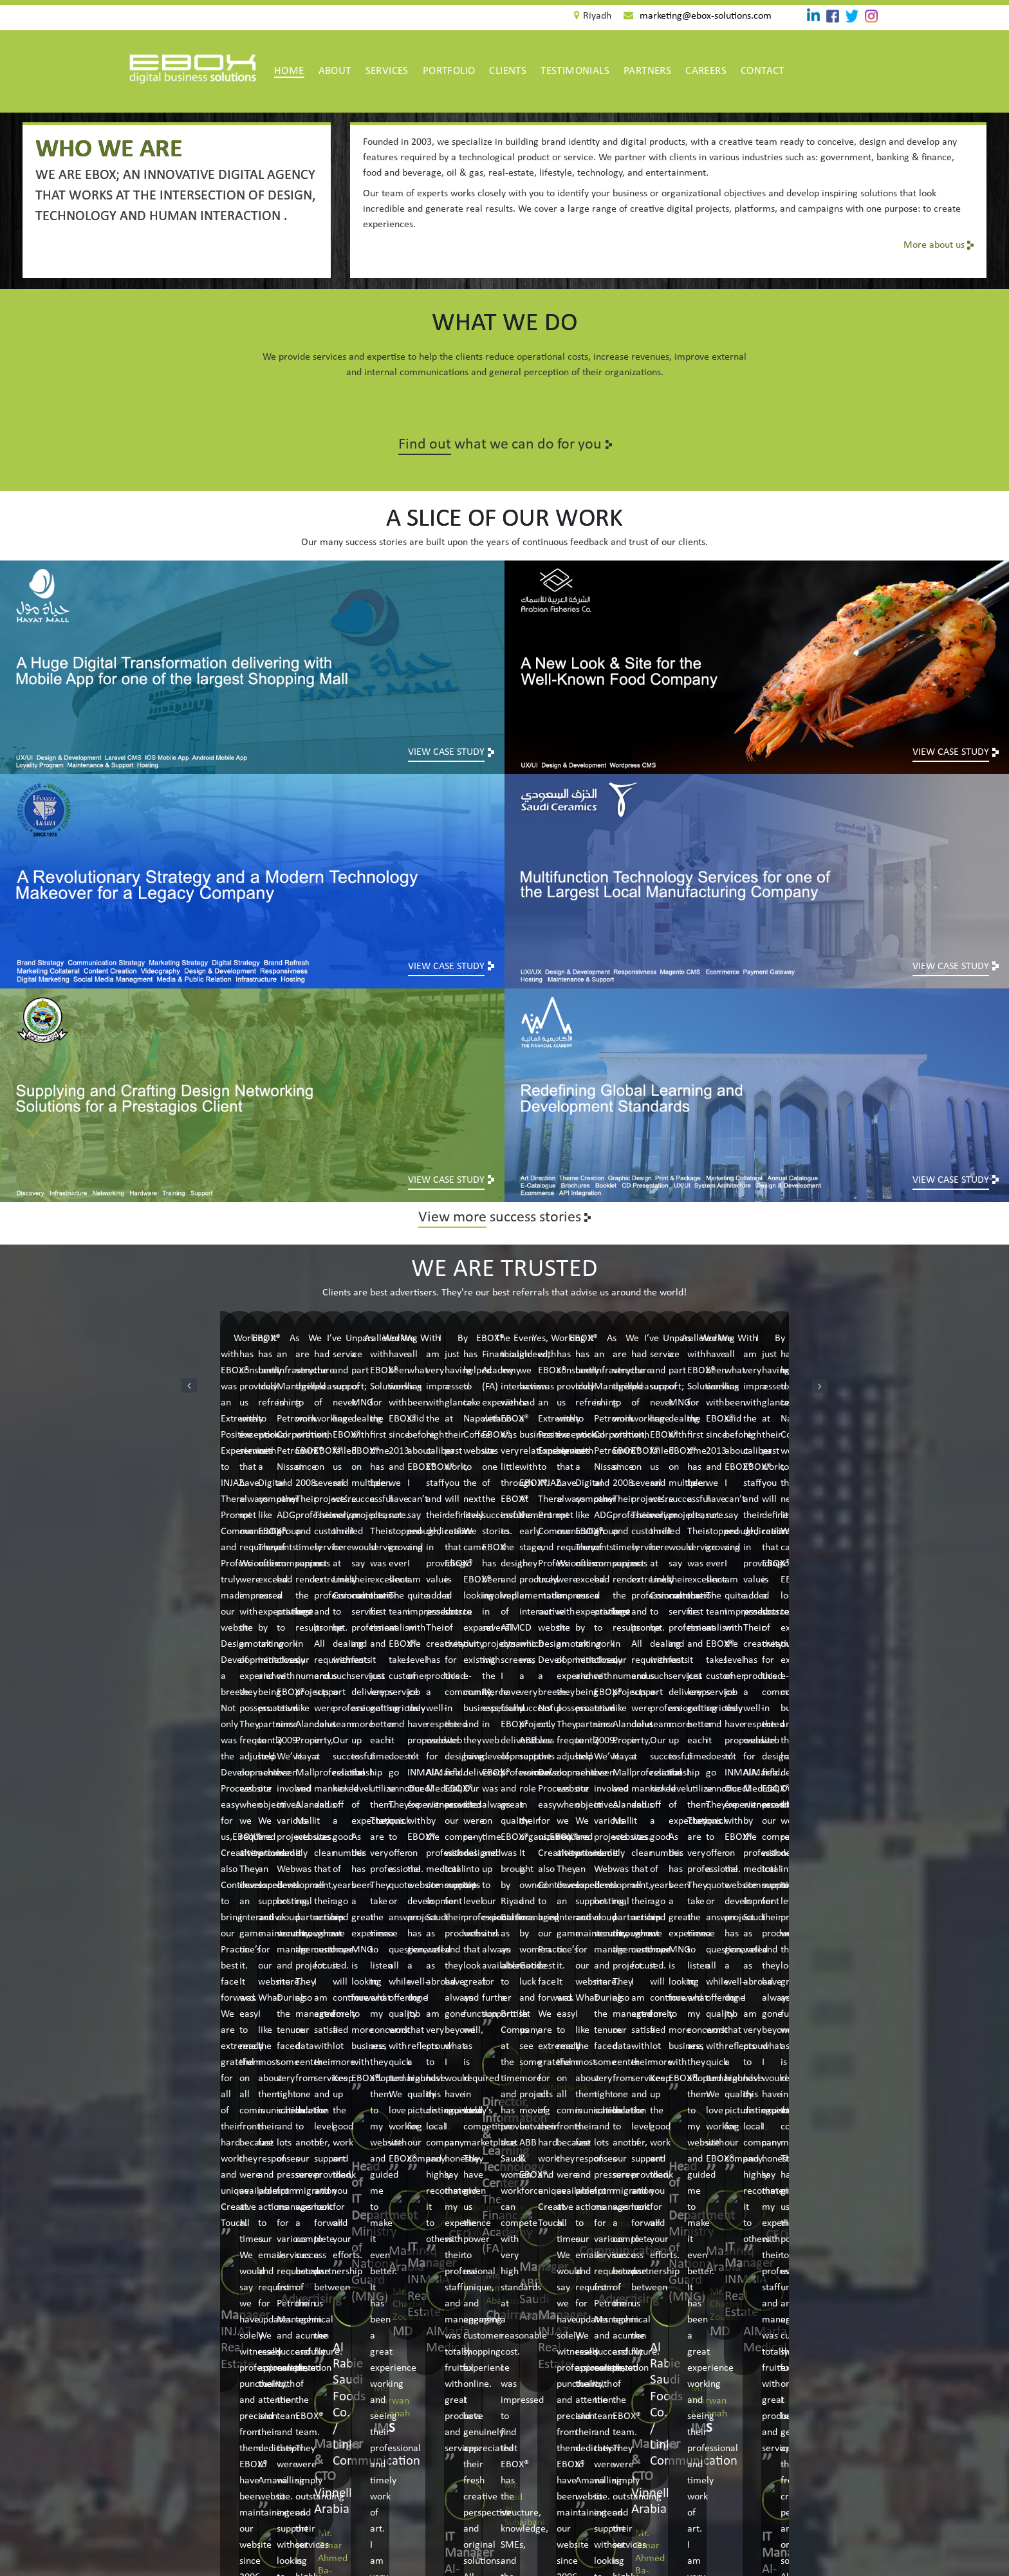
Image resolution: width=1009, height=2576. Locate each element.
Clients (507, 71)
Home (289, 71)
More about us (938, 245)
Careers (706, 71)
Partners (647, 71)
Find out (424, 444)
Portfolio (449, 71)
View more (452, 1217)
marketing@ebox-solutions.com (706, 16)
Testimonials (575, 71)
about (335, 71)
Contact (762, 71)
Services (387, 71)
